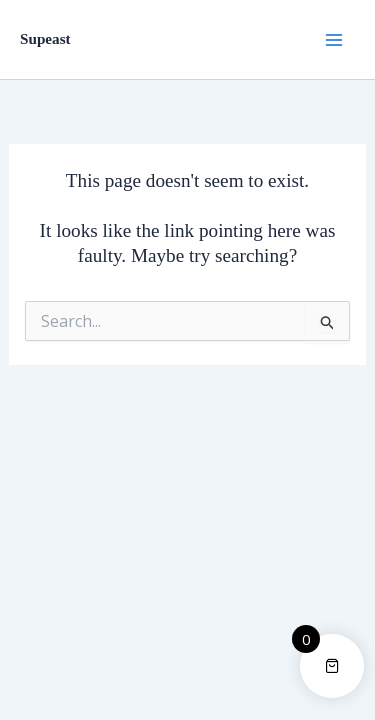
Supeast (45, 38)
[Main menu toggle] (334, 39)
